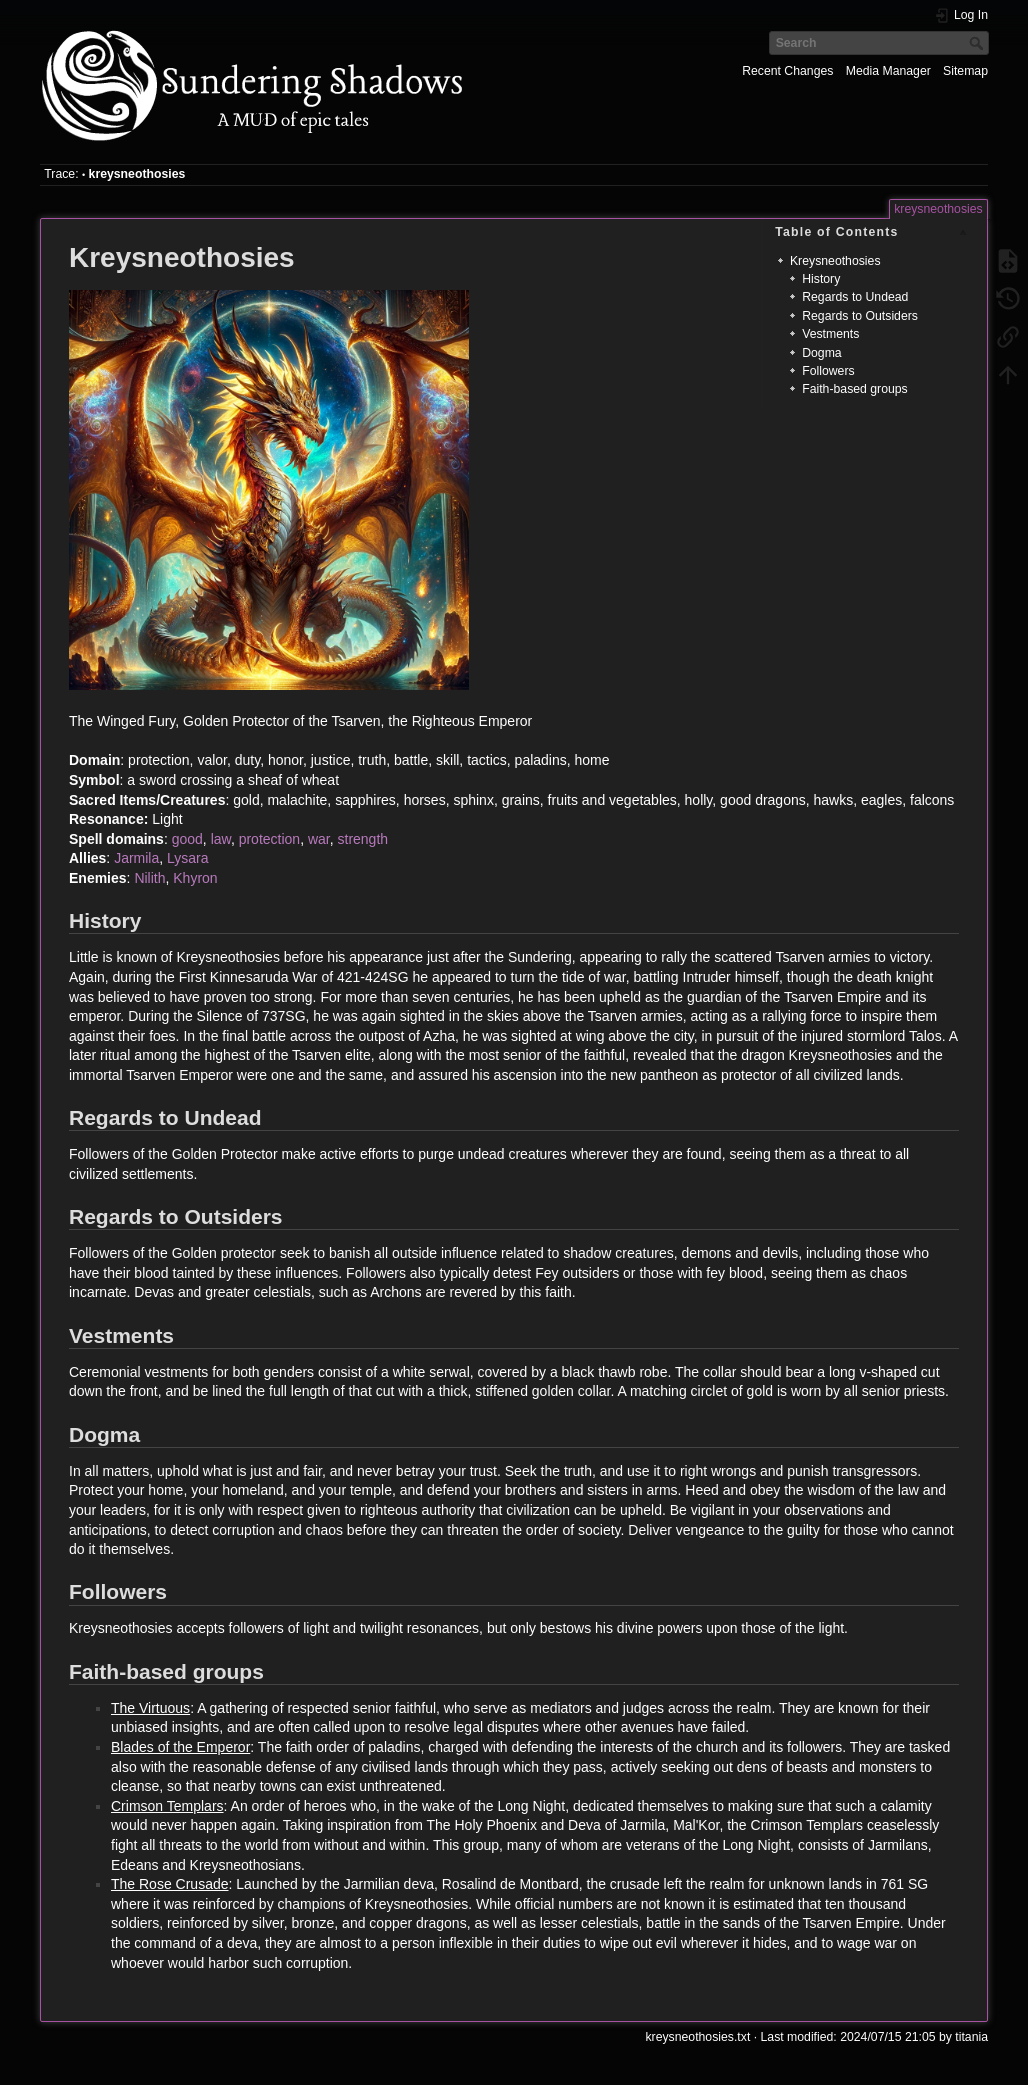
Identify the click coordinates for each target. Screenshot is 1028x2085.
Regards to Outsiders (860, 316)
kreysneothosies (137, 174)
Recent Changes (787, 71)
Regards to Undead (855, 297)
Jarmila (136, 858)
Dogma (822, 353)
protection (269, 839)
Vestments (830, 334)
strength (363, 839)
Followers (828, 371)
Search (978, 43)
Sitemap (965, 71)
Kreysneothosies (835, 261)
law (221, 839)
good (187, 839)
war (319, 839)
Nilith (149, 878)
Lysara (188, 858)
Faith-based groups (855, 389)
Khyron (195, 878)
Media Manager (888, 71)
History (821, 279)
